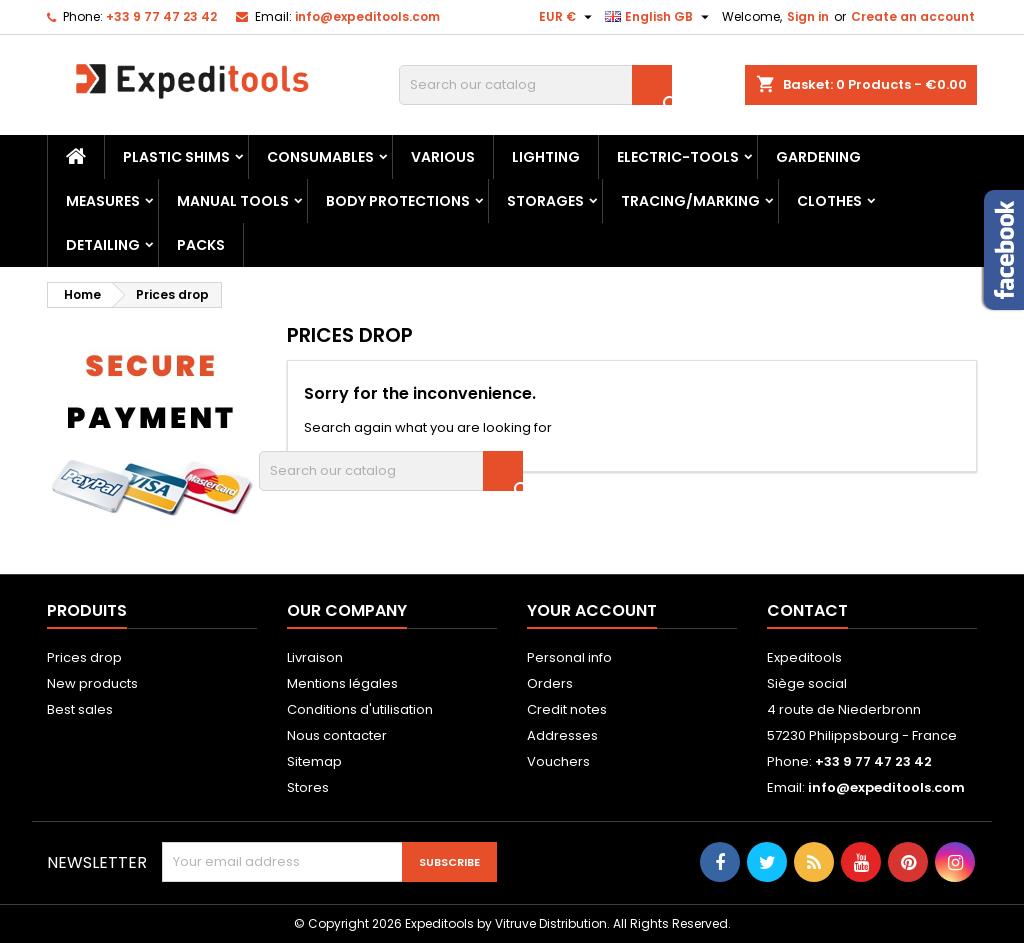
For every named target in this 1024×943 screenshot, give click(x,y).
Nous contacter (337, 735)
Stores (308, 787)
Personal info (569, 657)
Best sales (80, 709)
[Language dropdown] (659, 17)
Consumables (320, 157)
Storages (545, 201)
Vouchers (558, 761)
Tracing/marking (690, 201)
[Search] (535, 85)
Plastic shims (176, 157)
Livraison (315, 657)
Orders (550, 683)
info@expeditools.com (367, 16)
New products (92, 683)
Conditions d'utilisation (360, 709)
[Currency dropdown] (568, 17)
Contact (807, 610)
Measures (103, 201)
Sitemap (314, 761)
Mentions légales (342, 683)
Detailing (103, 245)
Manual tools (233, 201)
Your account (592, 610)
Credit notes (567, 709)
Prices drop (84, 657)
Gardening (818, 157)
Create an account (913, 16)
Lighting (546, 157)
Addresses (562, 735)
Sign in (808, 16)
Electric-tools (678, 157)
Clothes (829, 201)
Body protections (398, 201)
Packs (201, 245)
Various (443, 157)
